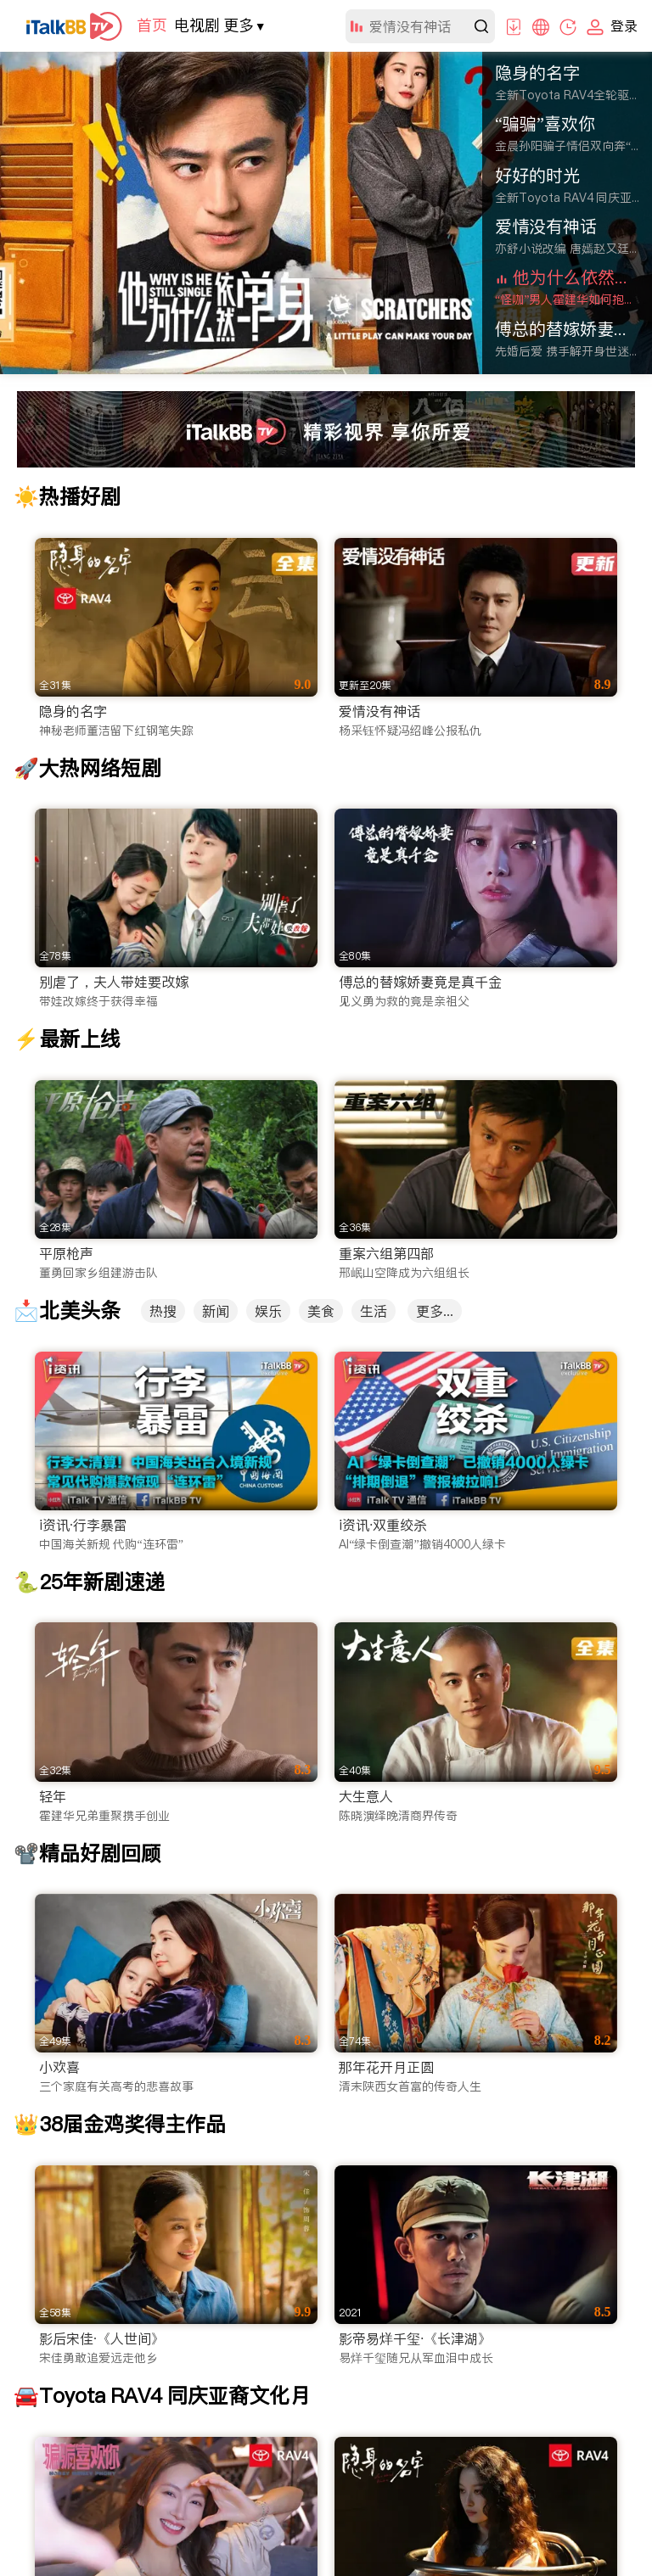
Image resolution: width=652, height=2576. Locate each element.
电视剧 (197, 25)
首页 (152, 25)
